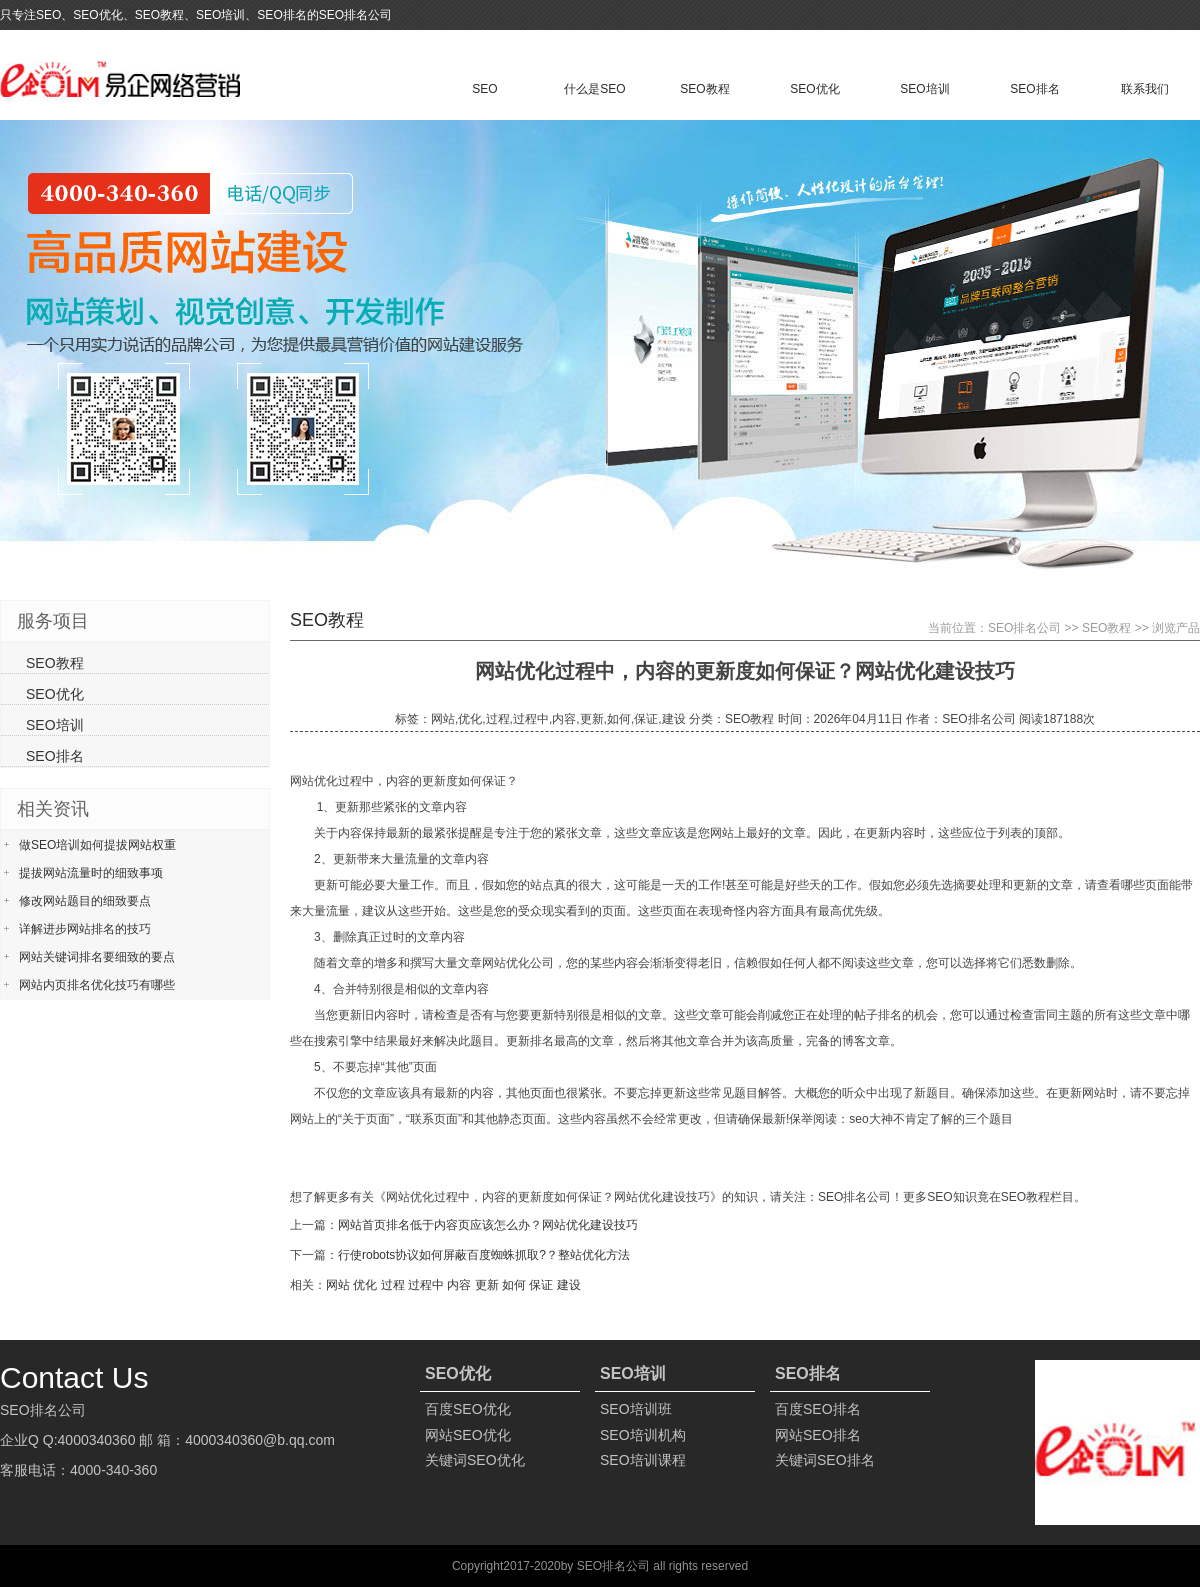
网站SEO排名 (818, 1435)
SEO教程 (704, 89)
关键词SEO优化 (475, 1460)
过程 (393, 1285)
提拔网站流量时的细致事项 (91, 873)
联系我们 (1145, 89)
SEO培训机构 (643, 1435)
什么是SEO (594, 89)
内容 (459, 1285)
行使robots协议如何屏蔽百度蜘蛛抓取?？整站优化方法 (484, 1255)
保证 (541, 1285)
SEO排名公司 (1024, 628)
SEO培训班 (636, 1409)
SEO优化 (814, 89)
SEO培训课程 (643, 1460)
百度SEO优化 (468, 1409)
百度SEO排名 (818, 1409)
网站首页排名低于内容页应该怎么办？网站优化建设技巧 (488, 1225)
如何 (514, 1285)
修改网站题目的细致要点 (85, 901)
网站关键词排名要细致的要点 (97, 957)
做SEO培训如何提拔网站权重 (97, 845)
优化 (365, 1285)
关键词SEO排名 (825, 1460)
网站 (338, 1285)
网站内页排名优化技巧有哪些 (97, 985)
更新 (487, 1285)
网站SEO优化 (468, 1435)
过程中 (426, 1285)
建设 (569, 1285)
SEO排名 (1034, 89)
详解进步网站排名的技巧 (85, 929)
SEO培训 (924, 89)
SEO (484, 89)
